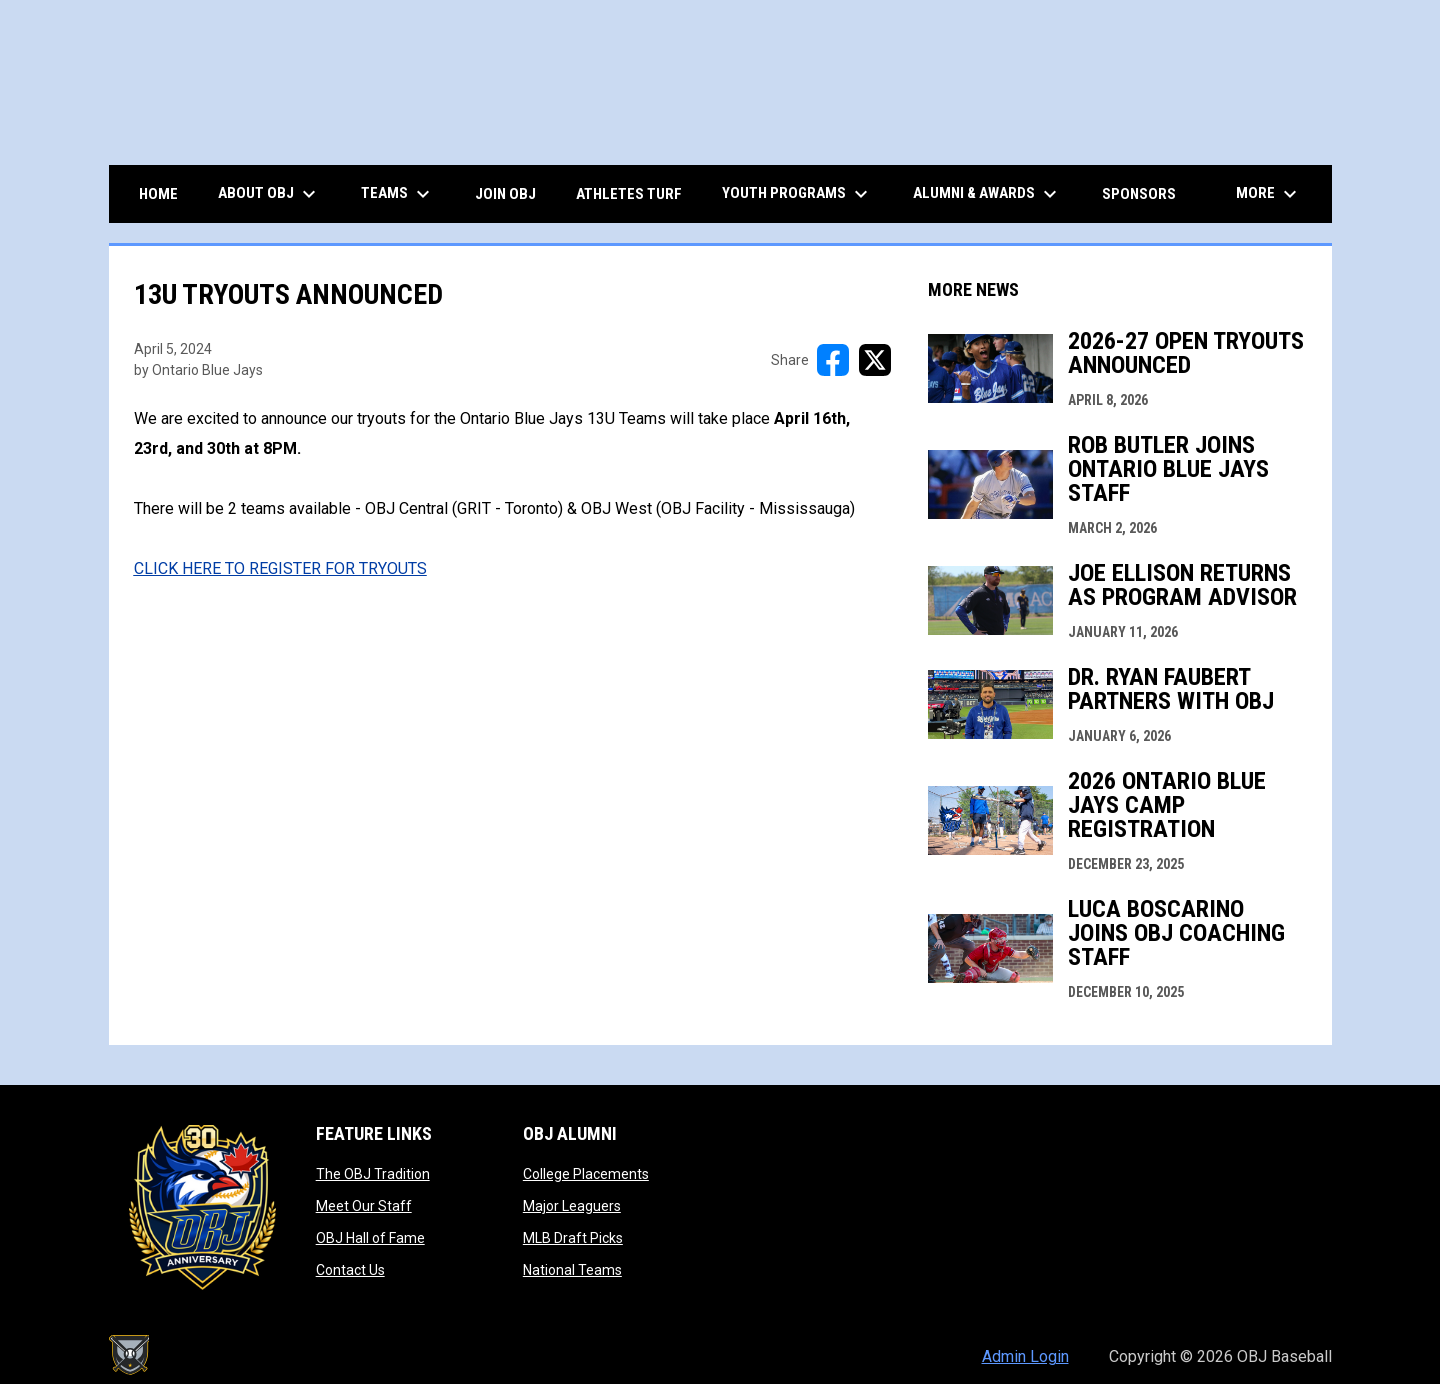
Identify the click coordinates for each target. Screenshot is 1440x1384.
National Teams (572, 1270)
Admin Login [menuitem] (1025, 1356)
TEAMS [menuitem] (398, 194)
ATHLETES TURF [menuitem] (629, 194)
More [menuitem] (1269, 194)
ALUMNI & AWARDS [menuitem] (987, 194)
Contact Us (350, 1270)
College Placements (586, 1174)
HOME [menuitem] (158, 194)
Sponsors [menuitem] (1139, 194)
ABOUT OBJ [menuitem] (269, 194)
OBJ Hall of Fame (370, 1238)
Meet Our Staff (364, 1206)
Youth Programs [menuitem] (797, 194)
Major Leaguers (572, 1206)
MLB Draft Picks (573, 1238)
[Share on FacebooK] (833, 360)
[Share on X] (875, 360)
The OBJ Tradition (373, 1174)
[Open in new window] (280, 568)
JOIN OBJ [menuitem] (505, 194)
